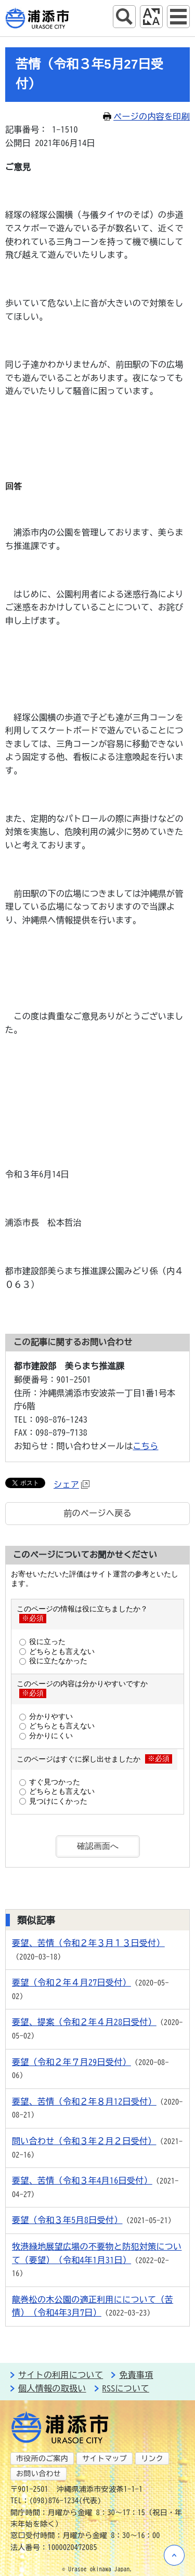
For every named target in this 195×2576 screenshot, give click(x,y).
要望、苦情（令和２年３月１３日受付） (88, 1943)
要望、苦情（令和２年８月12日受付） (84, 2101)
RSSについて (125, 2388)
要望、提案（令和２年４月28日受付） (84, 2022)
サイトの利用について (60, 2375)
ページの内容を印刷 (146, 116)
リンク (152, 2458)
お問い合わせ (38, 2473)
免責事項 (136, 2375)
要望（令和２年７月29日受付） (71, 2062)
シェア (71, 1484)
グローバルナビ (178, 16)
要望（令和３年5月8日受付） (67, 2220)
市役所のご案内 (42, 2458)
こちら (146, 1446)
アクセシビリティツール (151, 16)
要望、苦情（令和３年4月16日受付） (82, 2180)
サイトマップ (104, 2458)
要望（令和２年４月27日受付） (71, 1982)
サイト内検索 (124, 16)
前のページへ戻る (97, 1513)
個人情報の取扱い (52, 2388)
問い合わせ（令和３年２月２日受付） (84, 2141)
